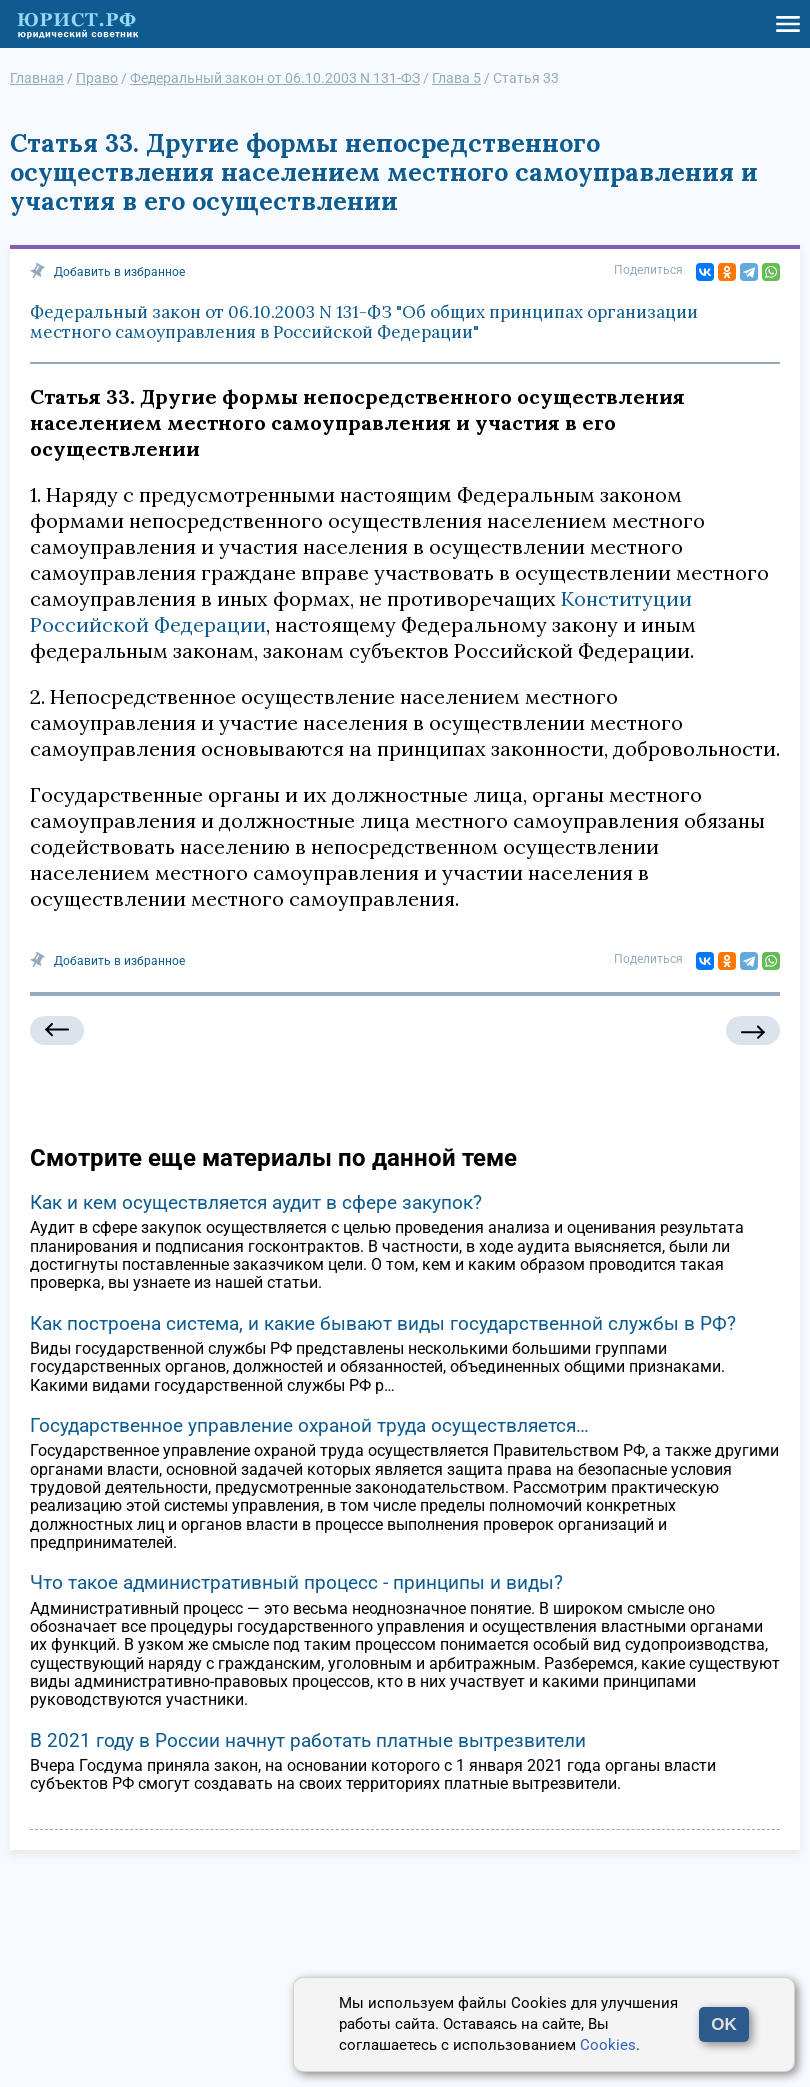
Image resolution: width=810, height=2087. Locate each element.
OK (724, 2024)
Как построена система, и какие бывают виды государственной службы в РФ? (383, 1323)
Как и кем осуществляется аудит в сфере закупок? (256, 1202)
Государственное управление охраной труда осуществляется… (309, 1425)
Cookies (608, 2045)
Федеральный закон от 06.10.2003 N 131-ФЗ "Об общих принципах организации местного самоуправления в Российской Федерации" (364, 322)
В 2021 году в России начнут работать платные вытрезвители (308, 1740)
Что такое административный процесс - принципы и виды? (296, 1582)
